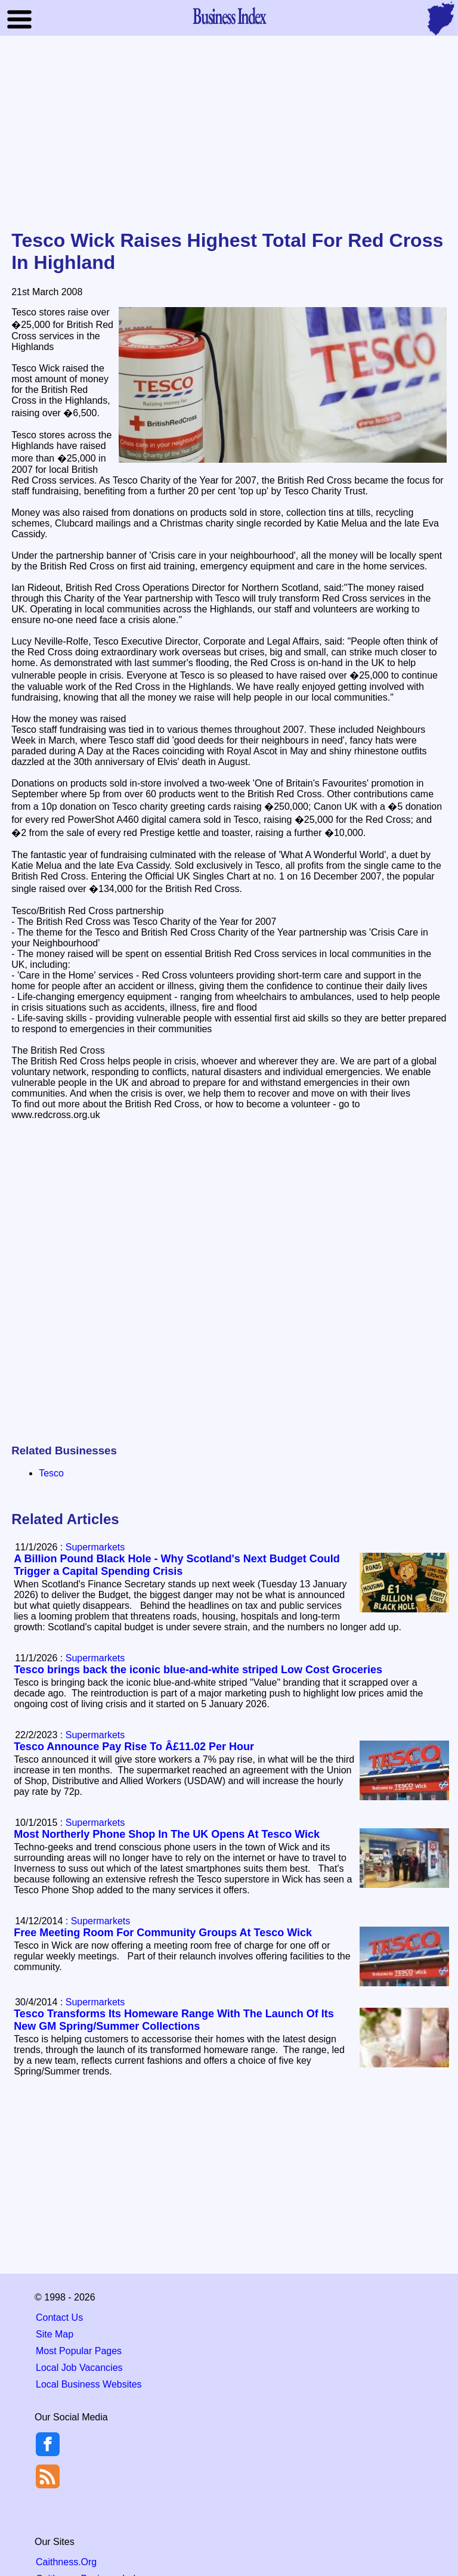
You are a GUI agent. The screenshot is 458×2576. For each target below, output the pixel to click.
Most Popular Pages (79, 2351)
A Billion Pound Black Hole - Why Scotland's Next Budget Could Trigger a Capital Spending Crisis (177, 1565)
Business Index (229, 15)
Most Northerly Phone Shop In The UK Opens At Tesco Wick (167, 1834)
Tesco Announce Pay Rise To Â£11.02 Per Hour (134, 1747)
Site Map (54, 2334)
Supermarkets (95, 1547)
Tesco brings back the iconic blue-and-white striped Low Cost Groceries (198, 1670)
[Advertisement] (229, 133)
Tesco (51, 1473)
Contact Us (59, 2317)
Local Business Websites (89, 2384)
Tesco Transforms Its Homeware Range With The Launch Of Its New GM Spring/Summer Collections (174, 2020)
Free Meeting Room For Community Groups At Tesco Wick (163, 1933)
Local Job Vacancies (79, 2368)
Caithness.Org (66, 2562)
